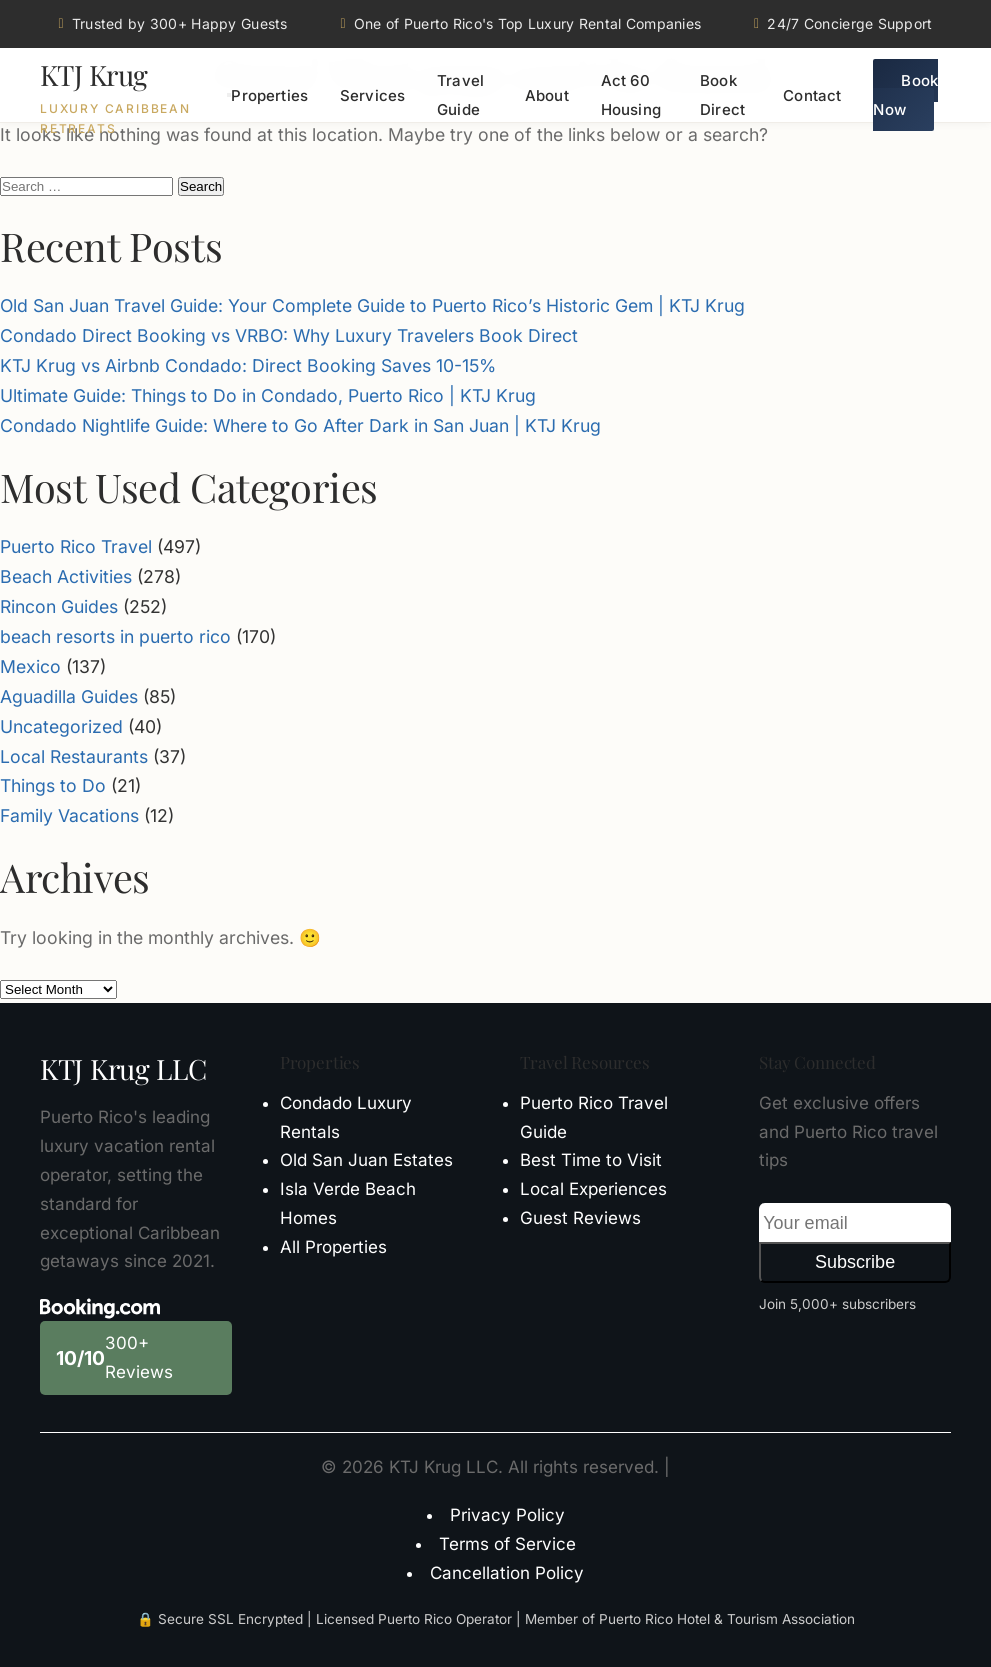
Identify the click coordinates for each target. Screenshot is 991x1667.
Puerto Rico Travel (76, 546)
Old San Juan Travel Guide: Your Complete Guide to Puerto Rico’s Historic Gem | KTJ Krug (372, 305)
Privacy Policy (507, 1515)
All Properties (333, 1247)
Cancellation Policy (507, 1573)
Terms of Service (507, 1544)
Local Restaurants (74, 756)
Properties (269, 95)
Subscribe (855, 1262)
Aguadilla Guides (69, 696)
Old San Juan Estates (366, 1160)
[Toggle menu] (229, 95)
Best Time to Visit (591, 1160)
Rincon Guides (59, 606)
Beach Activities (66, 576)
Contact (812, 95)
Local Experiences (593, 1189)
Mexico (30, 666)
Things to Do (53, 785)
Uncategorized (61, 726)
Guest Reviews (580, 1218)
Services (372, 95)
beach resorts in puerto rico (115, 636)
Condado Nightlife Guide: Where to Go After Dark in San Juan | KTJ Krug (300, 425)
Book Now (905, 95)
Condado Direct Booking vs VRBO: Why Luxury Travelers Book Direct (289, 335)
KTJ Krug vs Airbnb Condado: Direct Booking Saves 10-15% (248, 365)
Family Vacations (69, 815)
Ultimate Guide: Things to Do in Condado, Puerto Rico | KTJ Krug (268, 395)
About (547, 95)
